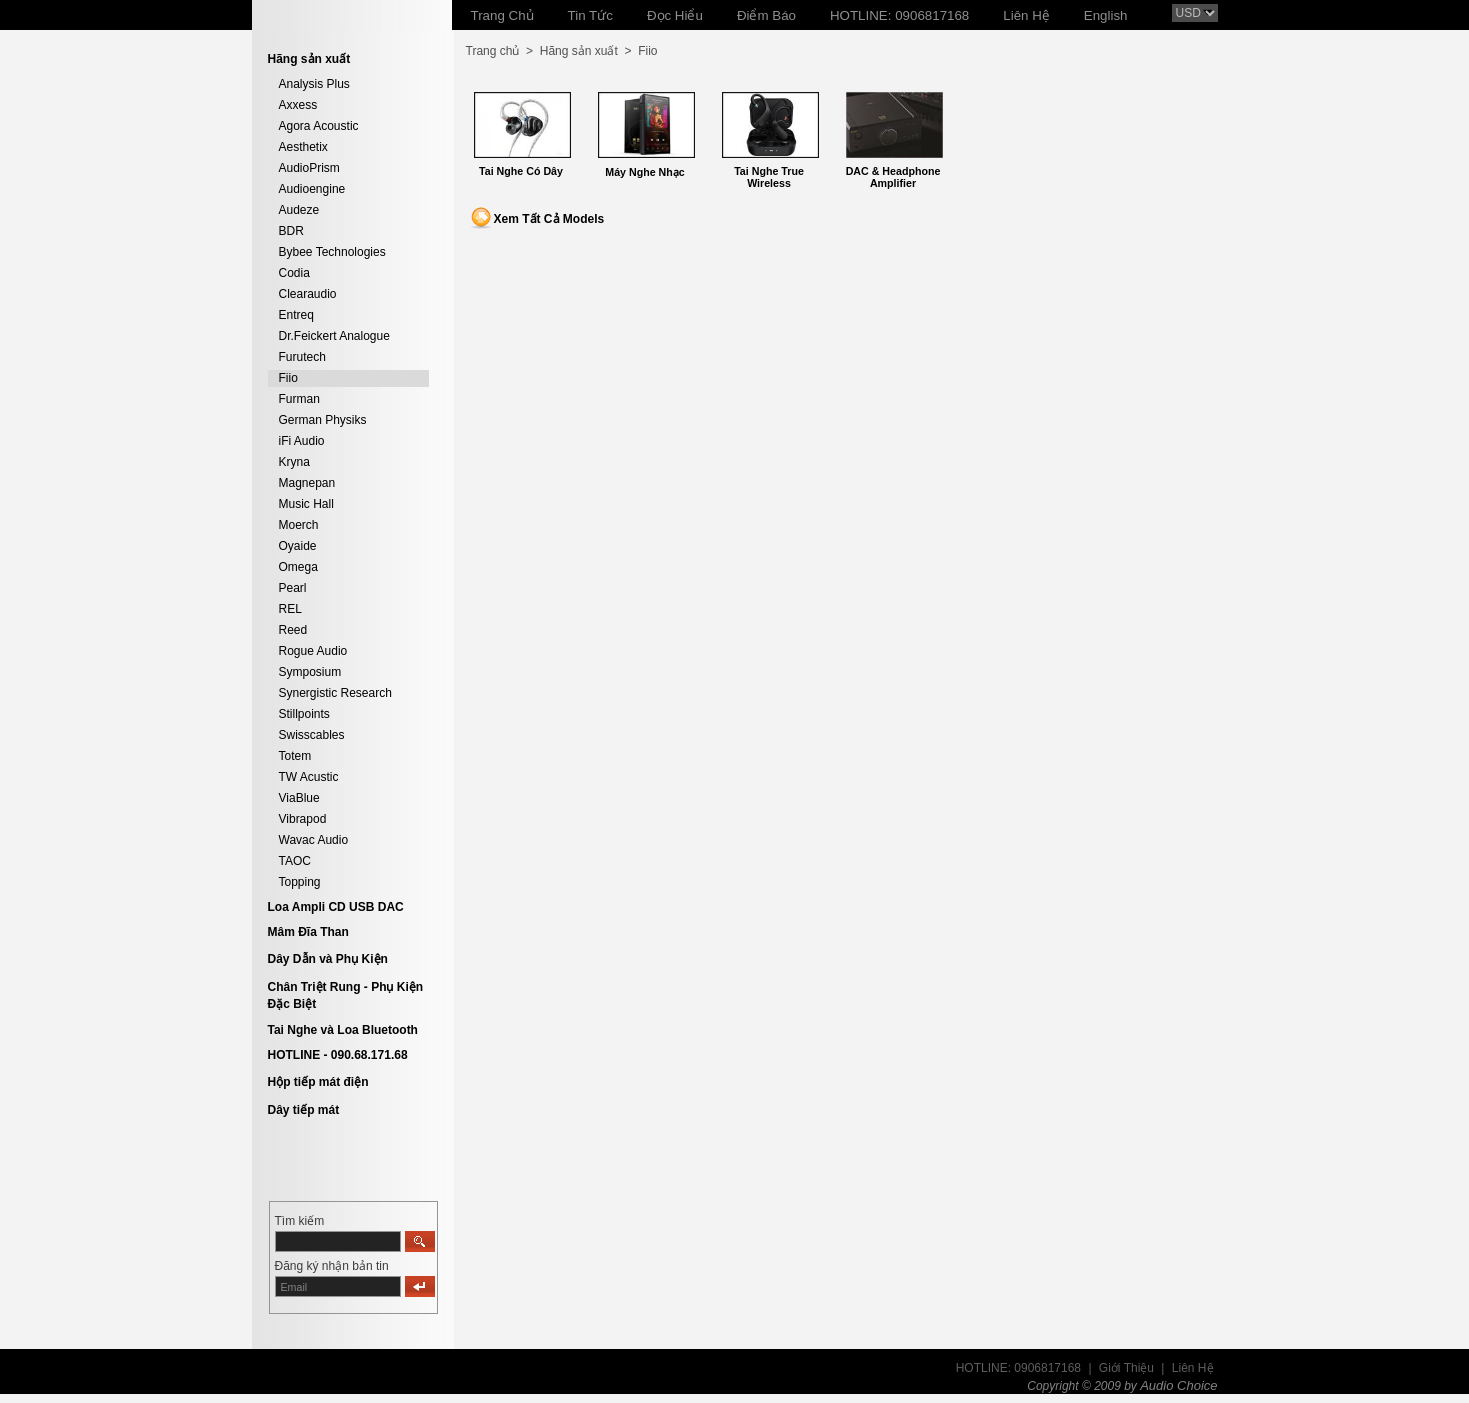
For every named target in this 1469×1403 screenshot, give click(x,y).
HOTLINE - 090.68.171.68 (338, 1055)
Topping (300, 882)
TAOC (295, 861)
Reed (293, 630)
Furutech (302, 357)
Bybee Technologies (332, 252)
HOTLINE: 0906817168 (1018, 1368)
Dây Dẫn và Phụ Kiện (328, 959)
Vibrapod (303, 819)
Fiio (288, 378)
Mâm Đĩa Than (308, 932)
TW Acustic (309, 777)
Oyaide (298, 546)
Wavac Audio (314, 840)
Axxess (298, 105)
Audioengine (312, 189)
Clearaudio (308, 294)
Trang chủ (493, 51)
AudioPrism (309, 168)
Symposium (310, 672)
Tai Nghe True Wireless (769, 177)
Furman (299, 399)
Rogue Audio (313, 651)
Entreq (296, 315)
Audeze (299, 210)
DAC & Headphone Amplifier (893, 177)
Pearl (293, 588)
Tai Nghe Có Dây (521, 171)
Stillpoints (304, 714)
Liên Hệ (1193, 1368)
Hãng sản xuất (579, 51)
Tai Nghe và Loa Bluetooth (343, 1030)
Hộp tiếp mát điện (318, 1082)
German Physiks (323, 420)
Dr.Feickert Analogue (334, 336)
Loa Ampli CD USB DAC (336, 907)
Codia (294, 273)
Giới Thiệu (1126, 1368)
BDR (291, 231)
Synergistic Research (335, 693)
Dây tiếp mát (304, 1110)
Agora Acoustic (319, 126)
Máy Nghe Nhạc (644, 172)
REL (290, 609)
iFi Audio (302, 441)
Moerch (299, 525)
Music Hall (306, 504)
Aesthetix (303, 147)
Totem (295, 756)
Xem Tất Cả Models (549, 219)
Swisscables (312, 735)
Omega (298, 567)
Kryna (294, 462)
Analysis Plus (314, 84)
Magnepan (307, 483)
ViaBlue (299, 798)
